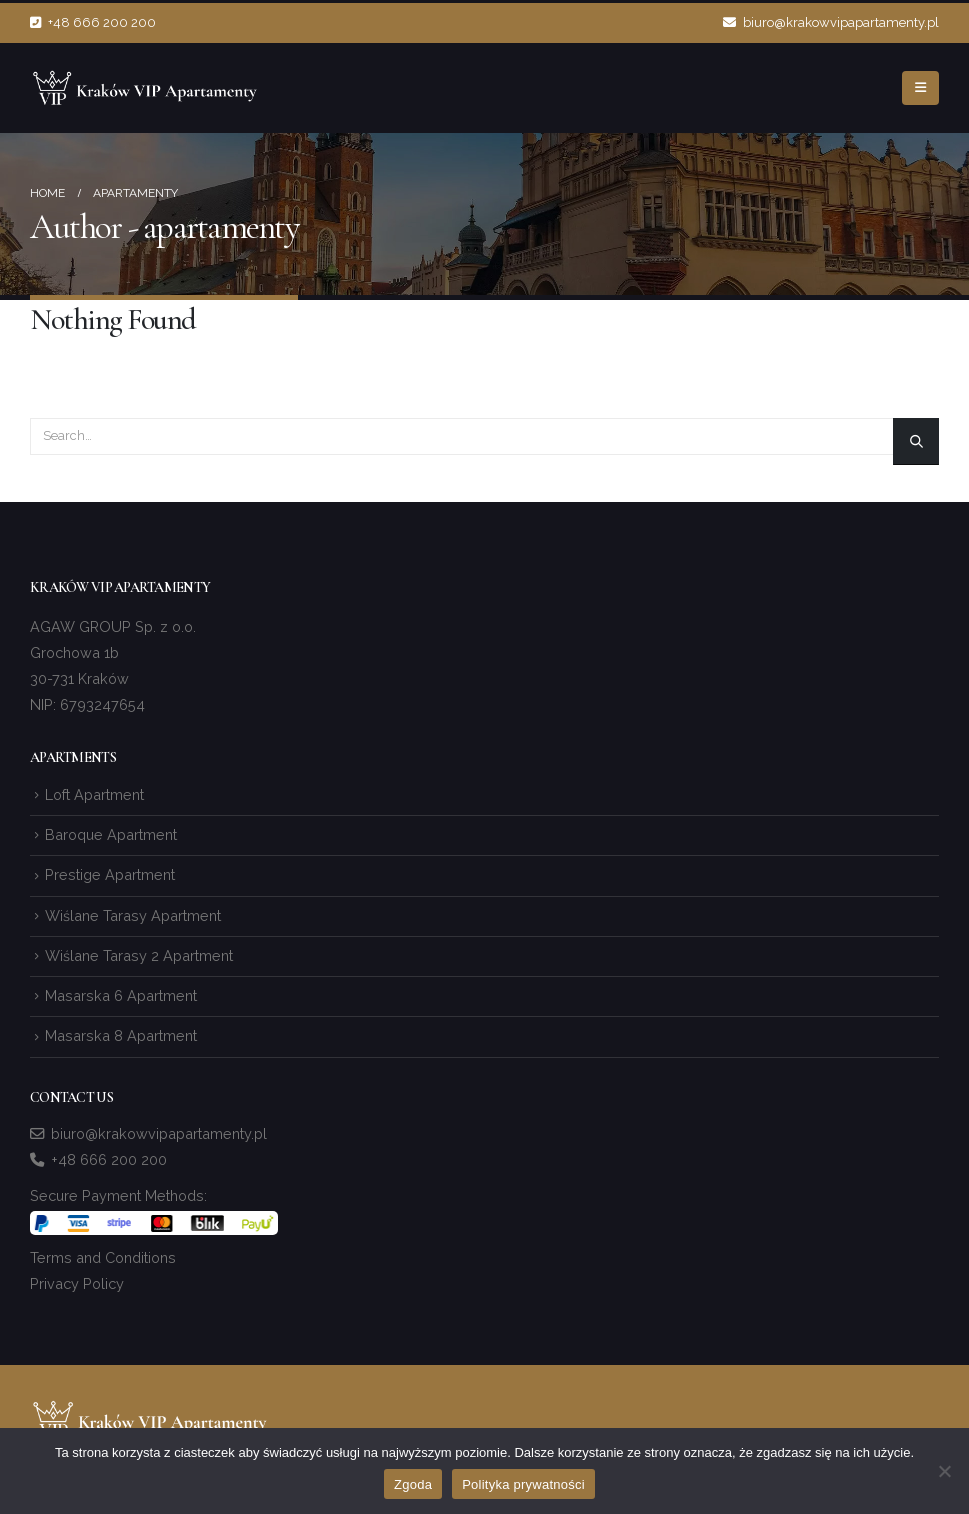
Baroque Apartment (111, 834)
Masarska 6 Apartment (121, 995)
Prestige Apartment (110, 874)
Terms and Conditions (103, 1257)
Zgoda (413, 1484)
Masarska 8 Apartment (121, 1035)
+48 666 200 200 (93, 22)
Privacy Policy (77, 1283)
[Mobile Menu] (920, 88)
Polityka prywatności (523, 1484)
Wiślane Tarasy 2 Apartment (139, 955)
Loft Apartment (94, 794)
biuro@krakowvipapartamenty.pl (831, 22)
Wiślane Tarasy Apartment (133, 915)
